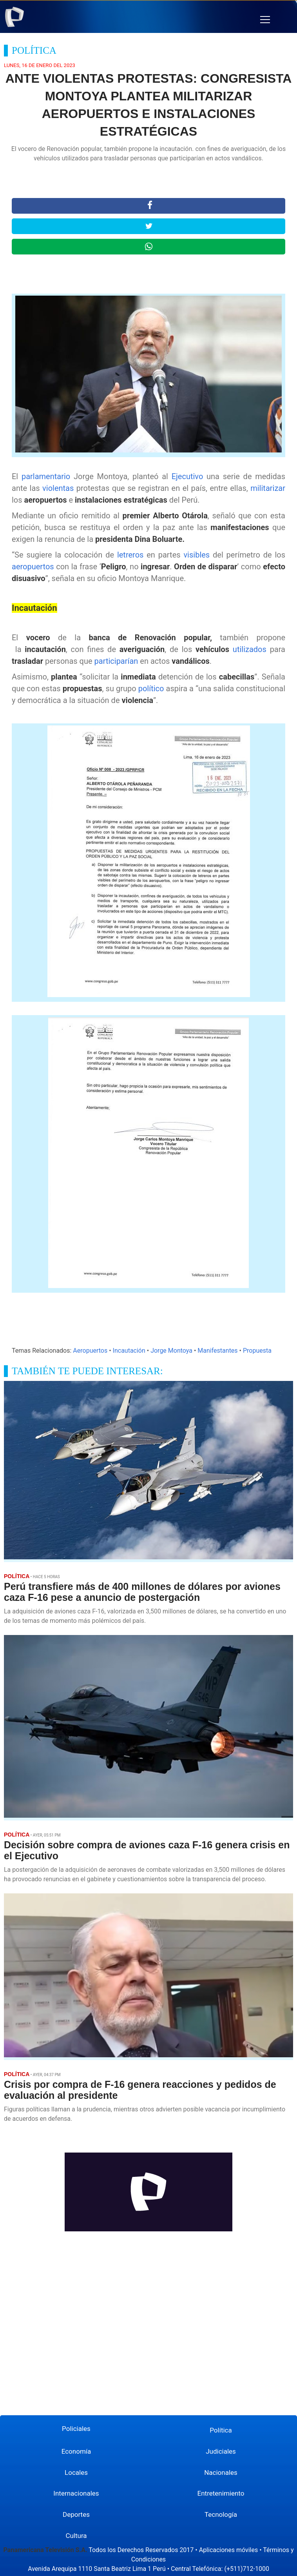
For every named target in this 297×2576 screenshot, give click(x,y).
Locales (76, 2472)
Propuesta (257, 1350)
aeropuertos (34, 566)
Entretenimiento (220, 2493)
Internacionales (76, 2493)
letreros (132, 555)
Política (221, 2430)
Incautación (129, 1350)
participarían (117, 661)
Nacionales (220, 2472)
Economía (76, 2451)
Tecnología (221, 2514)
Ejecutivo (189, 476)
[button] (265, 20)
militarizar (267, 488)
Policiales (76, 2428)
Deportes (76, 2514)
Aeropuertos (90, 1350)
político (152, 688)
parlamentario (48, 476)
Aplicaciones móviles (228, 2550)
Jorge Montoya (171, 1350)
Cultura (76, 2536)
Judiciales (221, 2451)
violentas (59, 488)
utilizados (251, 649)
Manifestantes (217, 1350)
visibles (198, 555)
